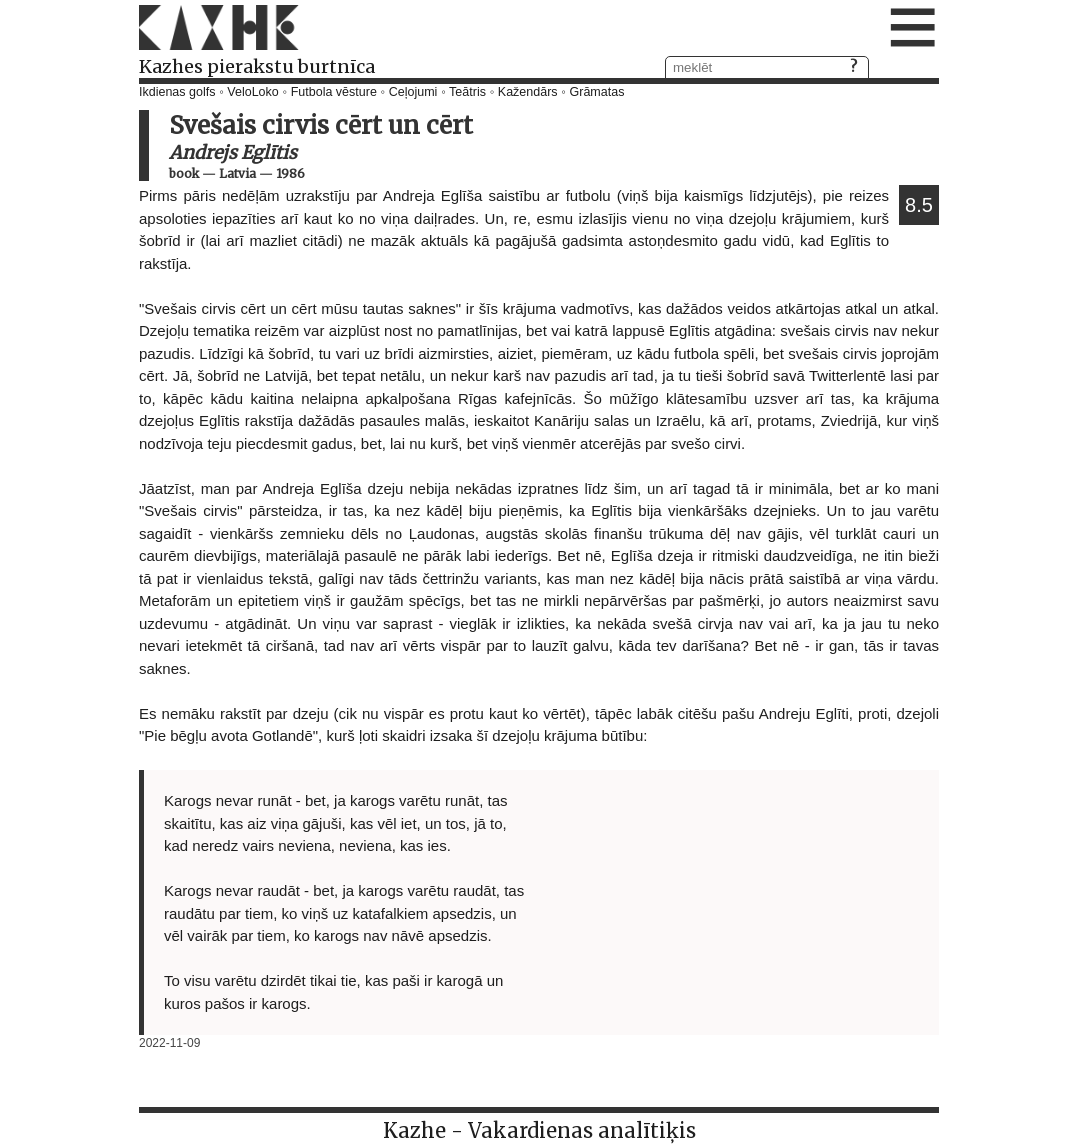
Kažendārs (528, 92)
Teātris (467, 92)
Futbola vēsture (334, 92)
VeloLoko (252, 92)
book (184, 173)
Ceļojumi (413, 92)
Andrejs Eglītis (233, 152)
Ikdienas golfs (177, 92)
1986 (290, 173)
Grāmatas (597, 92)
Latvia (237, 173)
